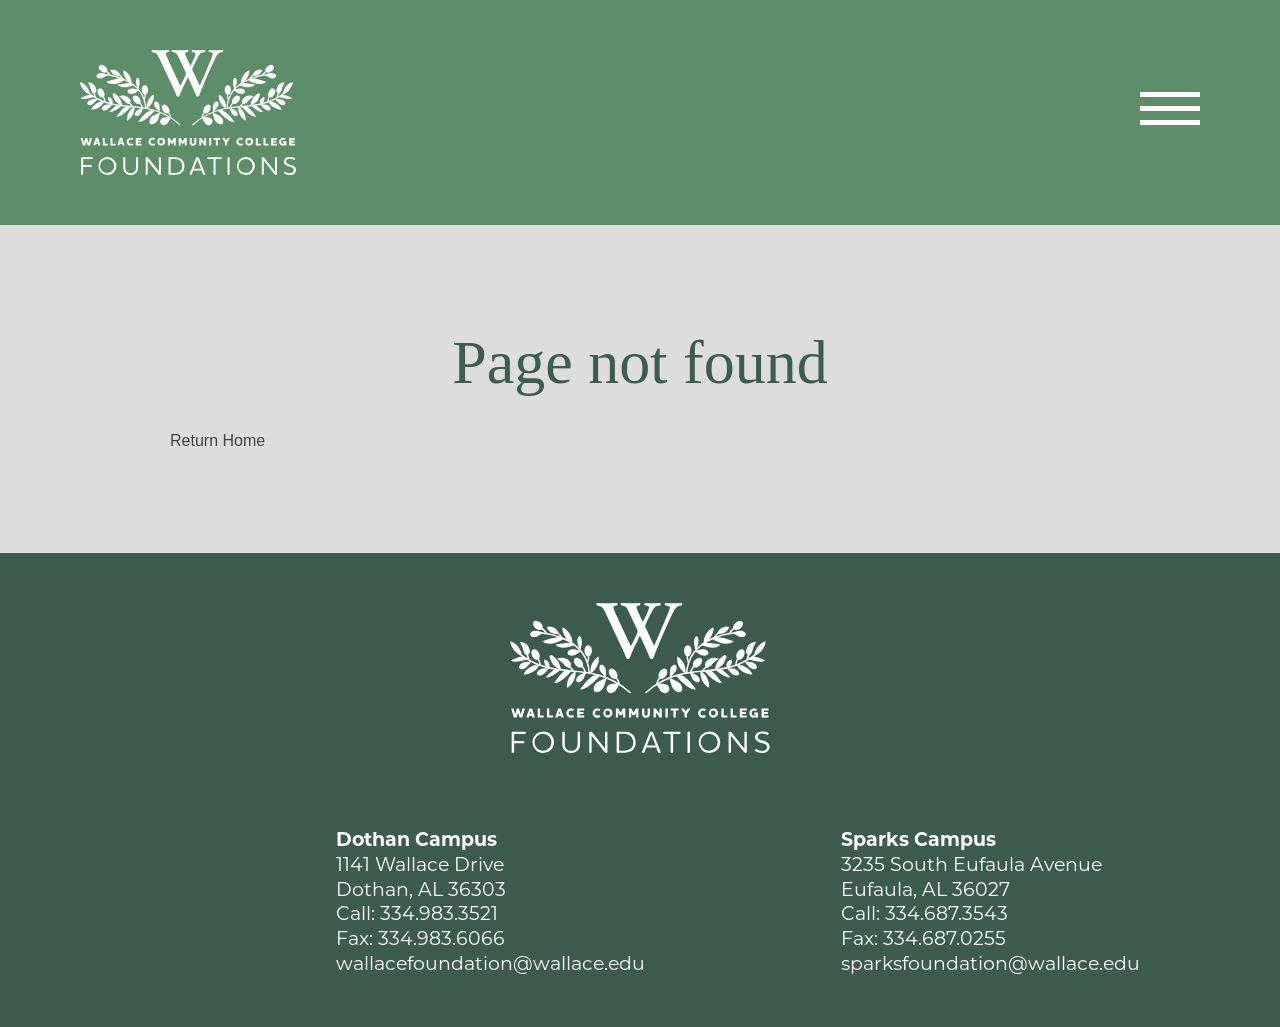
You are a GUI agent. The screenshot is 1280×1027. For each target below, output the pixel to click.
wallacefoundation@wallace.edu (490, 963)
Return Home (217, 440)
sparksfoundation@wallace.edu (990, 963)
